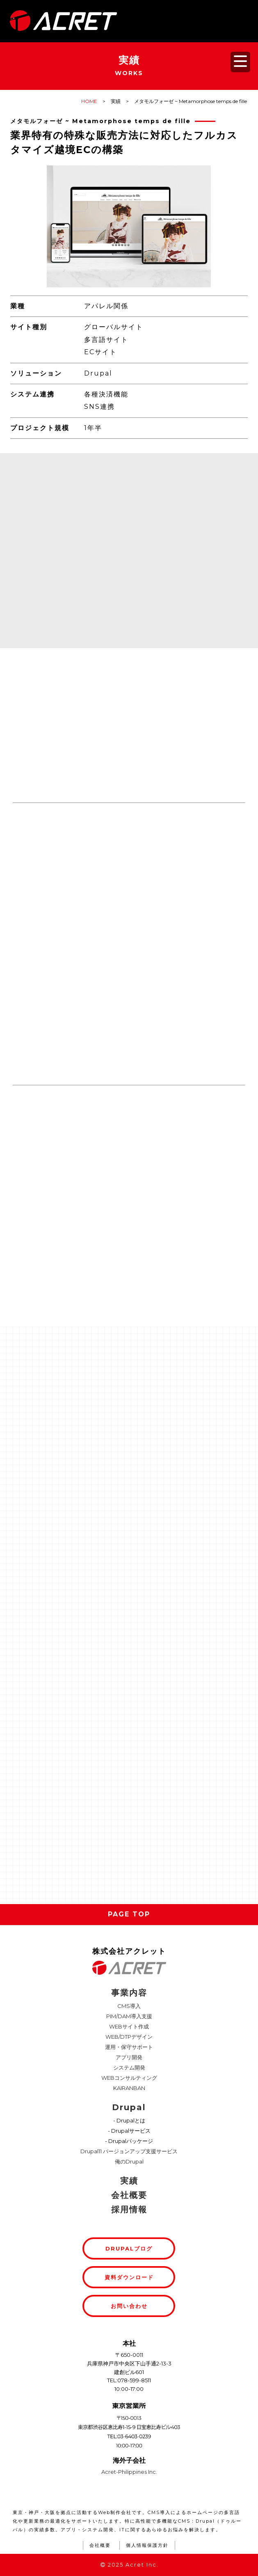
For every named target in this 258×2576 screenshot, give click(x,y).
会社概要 (129, 2195)
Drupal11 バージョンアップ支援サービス (129, 2151)
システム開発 (129, 2067)
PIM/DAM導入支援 (129, 2016)
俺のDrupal (129, 2161)
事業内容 (129, 1993)
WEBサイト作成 (129, 2026)
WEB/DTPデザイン (129, 2036)
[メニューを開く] (240, 61)
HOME (89, 101)
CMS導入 (129, 2006)
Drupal (129, 2107)
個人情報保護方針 (147, 2545)
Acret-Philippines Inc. (129, 2471)
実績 (129, 2181)
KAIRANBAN (129, 2088)
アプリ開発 (129, 2057)
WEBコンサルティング (129, 2077)
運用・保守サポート (129, 2047)
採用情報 (129, 2209)
